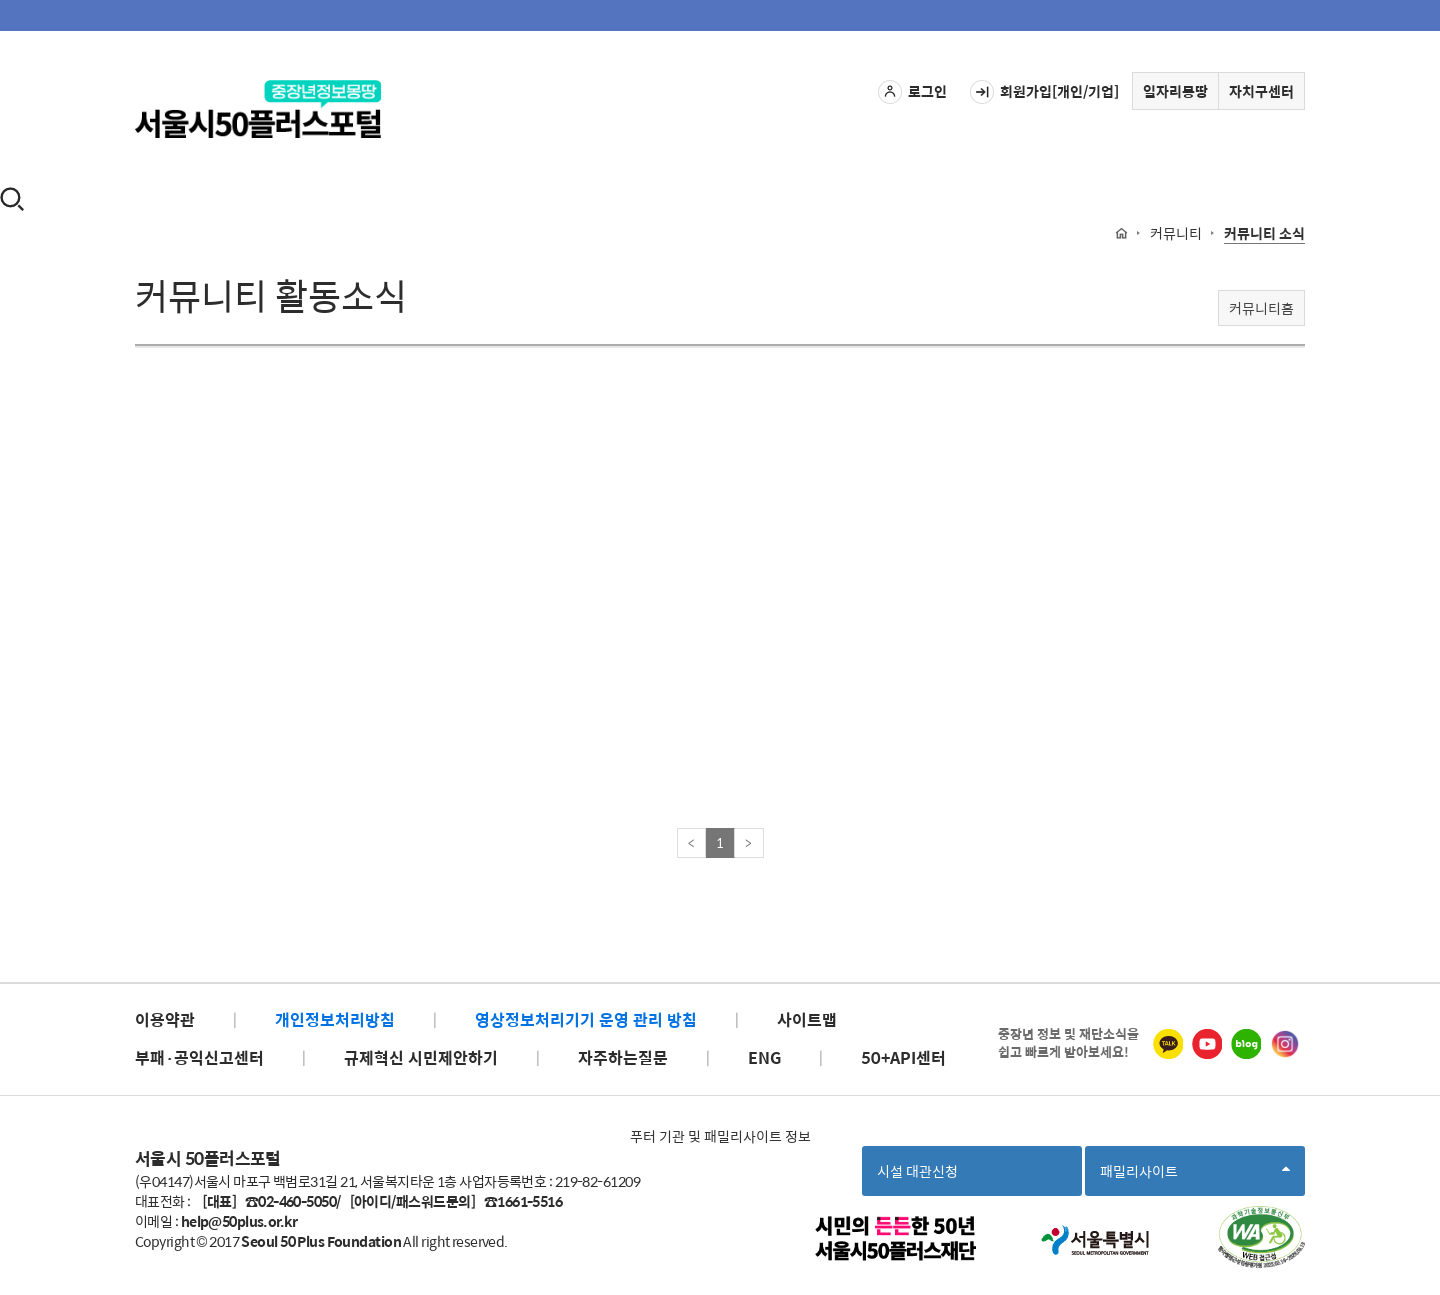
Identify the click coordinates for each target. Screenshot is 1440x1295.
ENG (764, 1057)
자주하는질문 (623, 1057)
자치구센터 (1261, 91)
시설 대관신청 (917, 1171)
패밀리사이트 (1195, 1177)
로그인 (912, 92)
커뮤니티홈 (1261, 308)
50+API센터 (903, 1057)
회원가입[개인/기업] (1044, 92)
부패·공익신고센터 (199, 1057)
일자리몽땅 (1175, 91)
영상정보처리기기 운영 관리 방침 (586, 1019)
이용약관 (165, 1019)
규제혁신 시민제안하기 (421, 1057)
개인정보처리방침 (335, 1019)
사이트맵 (807, 1019)
